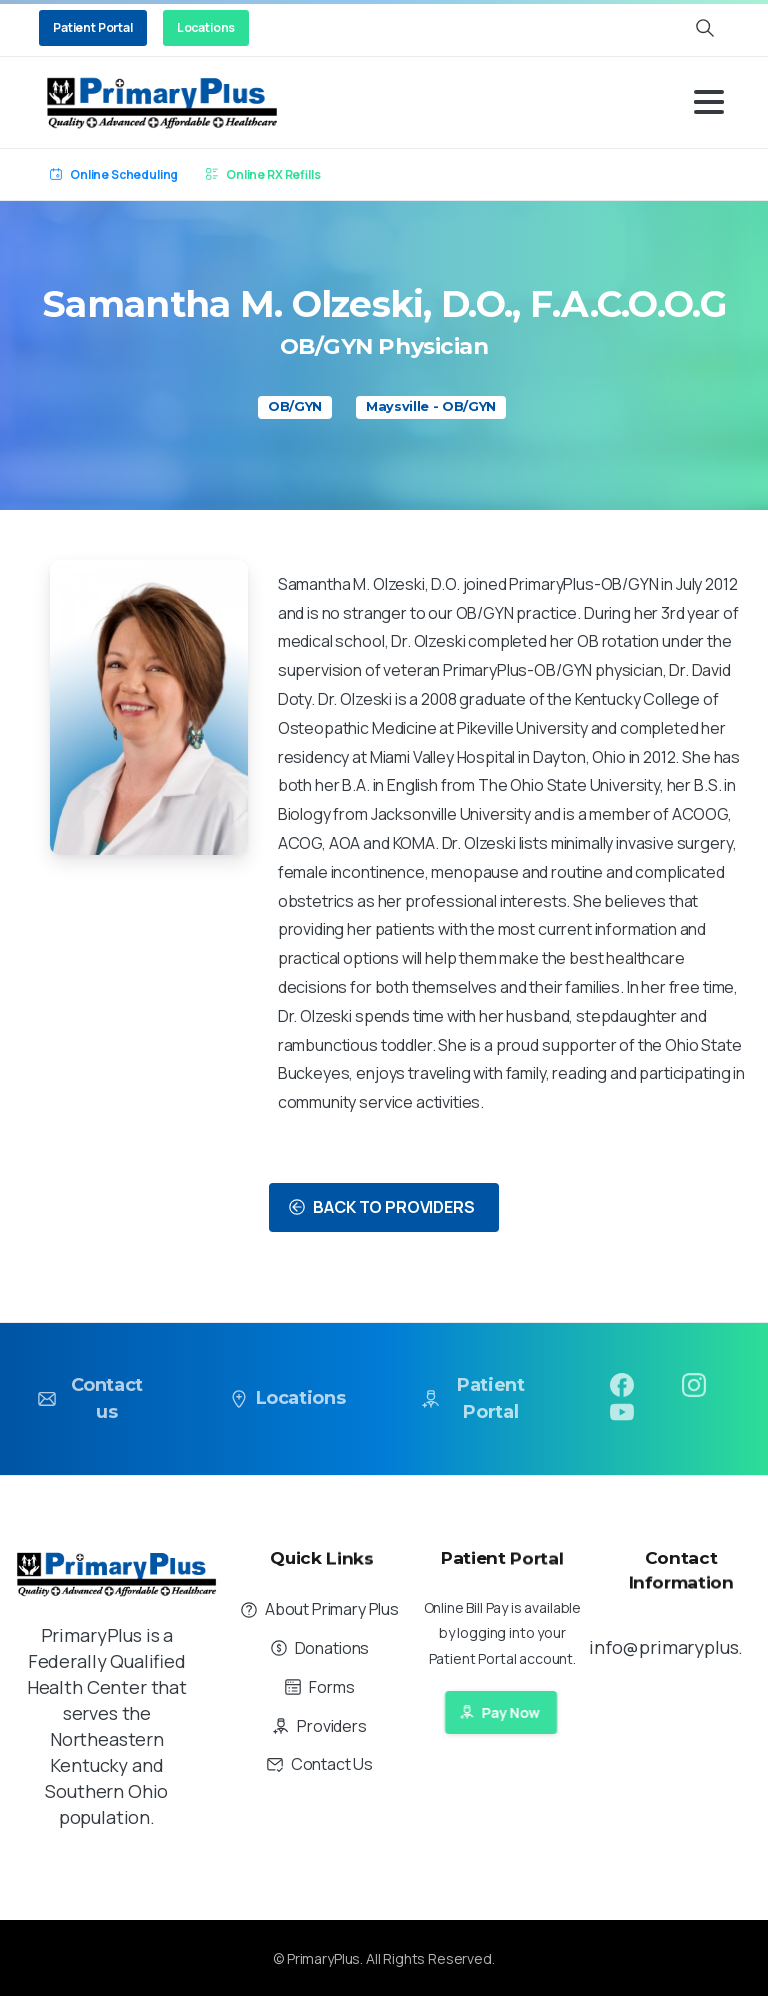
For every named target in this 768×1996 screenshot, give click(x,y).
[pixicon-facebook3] (622, 1396)
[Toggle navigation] (709, 102)
